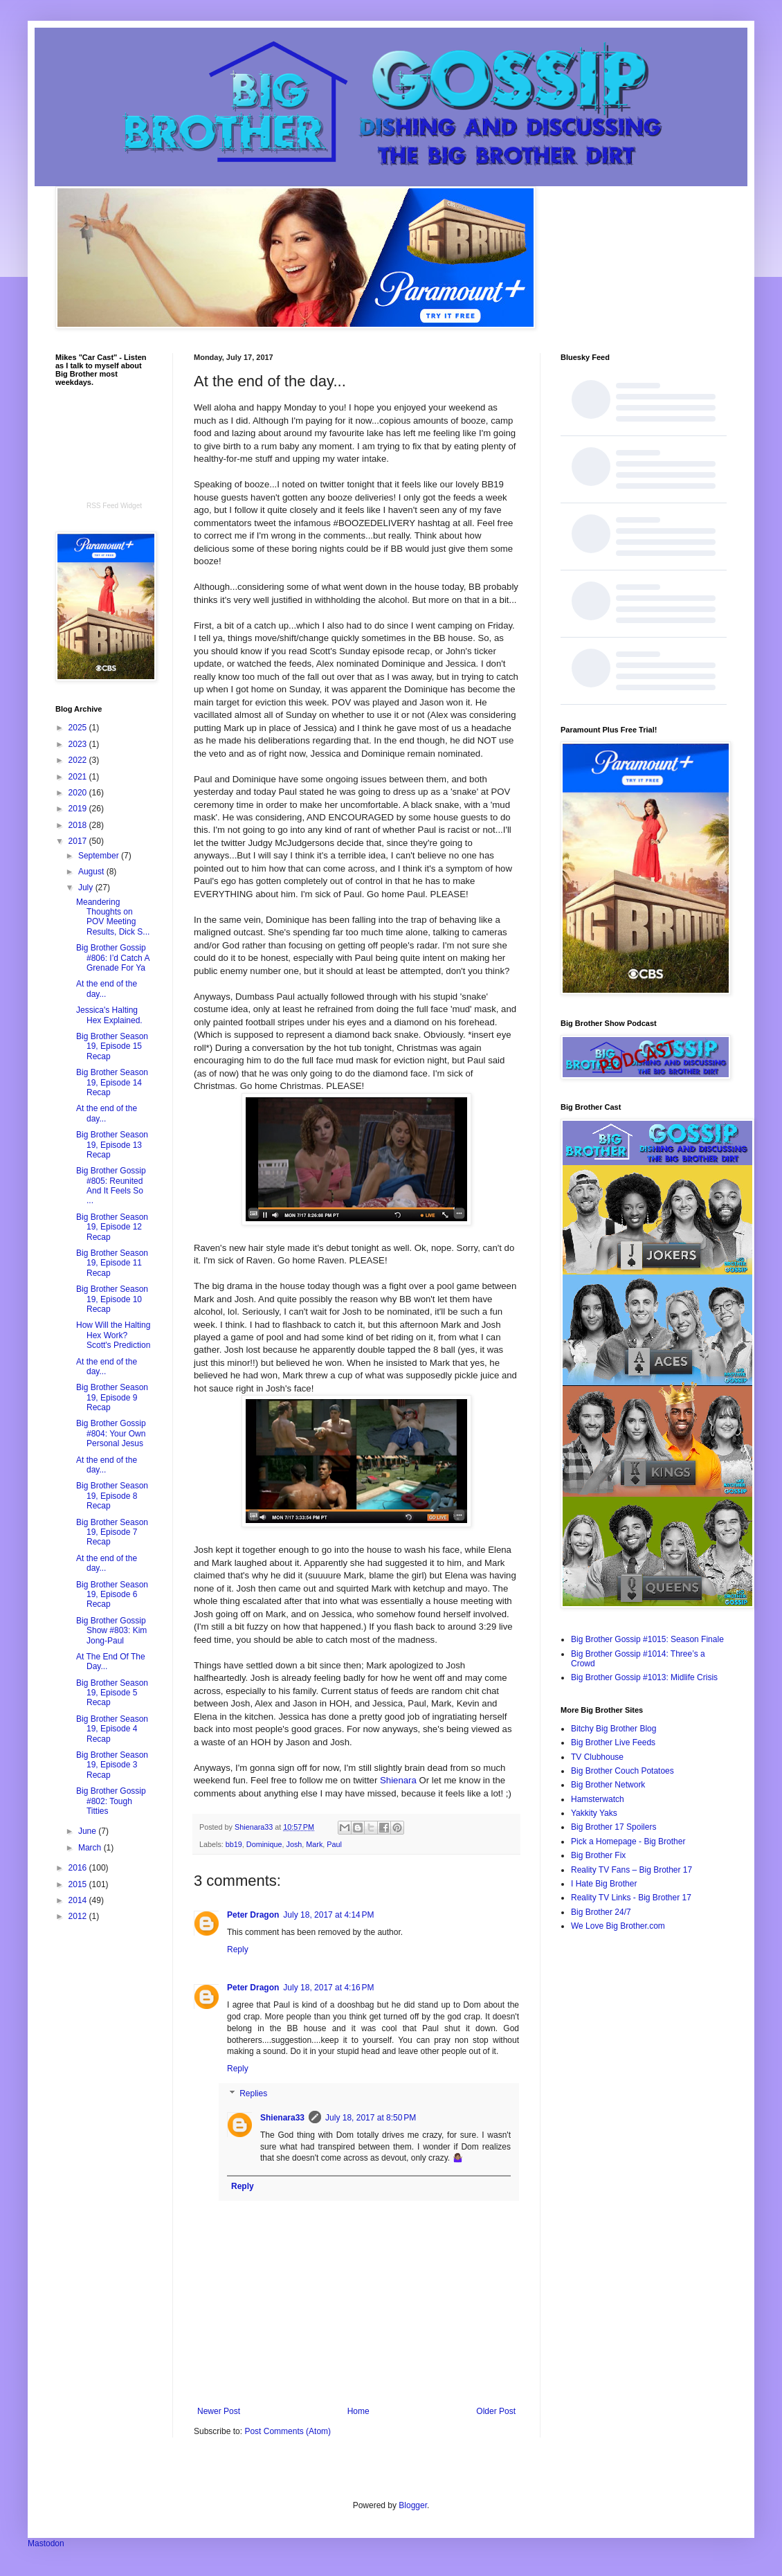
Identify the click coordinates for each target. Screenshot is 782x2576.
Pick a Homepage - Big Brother (628, 1841)
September (99, 856)
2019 (79, 808)
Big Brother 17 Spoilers (613, 1827)
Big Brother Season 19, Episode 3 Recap (112, 1765)
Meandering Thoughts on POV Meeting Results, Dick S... (112, 917)
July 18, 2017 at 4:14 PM (328, 1915)
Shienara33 (282, 2118)
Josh (294, 1844)
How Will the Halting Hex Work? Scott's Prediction (113, 1335)
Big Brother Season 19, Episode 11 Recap (112, 1263)
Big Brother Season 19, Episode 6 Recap (112, 1595)
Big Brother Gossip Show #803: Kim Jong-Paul (111, 1631)
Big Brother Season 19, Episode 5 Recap (112, 1693)
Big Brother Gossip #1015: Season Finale (647, 1639)
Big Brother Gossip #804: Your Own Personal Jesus (111, 1433)
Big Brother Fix (598, 1855)
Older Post (496, 2411)
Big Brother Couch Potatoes (622, 1771)
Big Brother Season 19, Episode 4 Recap (112, 1729)
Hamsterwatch (597, 1799)
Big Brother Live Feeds (613, 1742)
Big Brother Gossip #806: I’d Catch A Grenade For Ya (112, 958)
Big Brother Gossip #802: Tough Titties (111, 1801)
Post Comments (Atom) (287, 2431)
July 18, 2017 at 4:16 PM (328, 1987)
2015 (79, 1884)
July (87, 887)
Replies (253, 2093)
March (91, 1848)
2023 (79, 744)
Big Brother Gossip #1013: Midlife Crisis (644, 1677)
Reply (237, 1949)
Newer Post (218, 2411)
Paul (334, 1844)
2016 (79, 1868)
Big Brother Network (608, 1785)
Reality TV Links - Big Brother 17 (631, 1897)
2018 (79, 825)
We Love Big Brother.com (618, 1926)
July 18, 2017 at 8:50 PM (370, 2118)
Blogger (413, 2505)
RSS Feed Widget (114, 506)
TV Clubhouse (597, 1757)
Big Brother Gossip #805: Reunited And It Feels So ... (111, 1185)
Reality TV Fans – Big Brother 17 (631, 1870)
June (88, 1831)
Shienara (398, 1780)
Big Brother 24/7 (601, 1912)
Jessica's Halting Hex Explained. (109, 1015)
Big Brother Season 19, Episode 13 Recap (112, 1145)
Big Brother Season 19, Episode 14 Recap (112, 1082)
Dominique (264, 1844)
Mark (314, 1844)
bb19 (234, 1844)
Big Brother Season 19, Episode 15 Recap (112, 1046)
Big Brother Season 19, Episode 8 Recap (112, 1496)
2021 (79, 777)
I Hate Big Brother (604, 1884)
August (92, 871)
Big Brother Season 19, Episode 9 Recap (112, 1397)
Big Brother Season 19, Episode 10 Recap (112, 1299)
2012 (79, 1916)
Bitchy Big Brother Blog (613, 1728)
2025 (79, 727)
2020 (79, 793)
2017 (79, 841)
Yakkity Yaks (594, 1813)
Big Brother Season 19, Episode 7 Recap (112, 1532)
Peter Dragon (253, 1915)
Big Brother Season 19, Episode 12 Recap (112, 1227)
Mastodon (46, 2543)
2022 (79, 760)
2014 (79, 1900)
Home (358, 2411)
